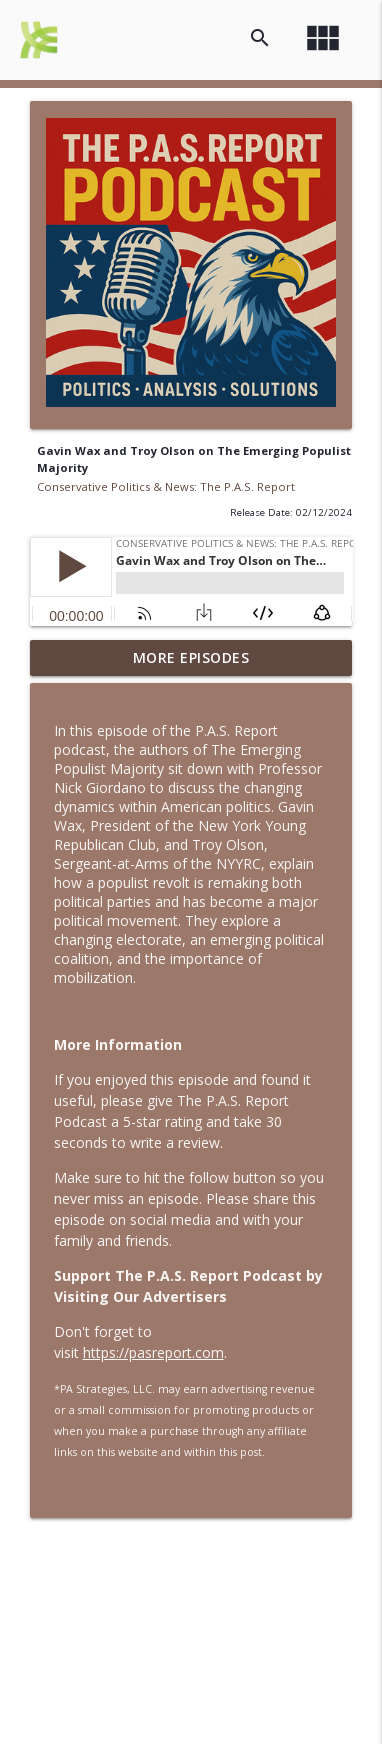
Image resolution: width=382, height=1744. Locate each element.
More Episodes (191, 657)
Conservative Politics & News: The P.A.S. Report (166, 486)
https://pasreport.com (153, 1352)
